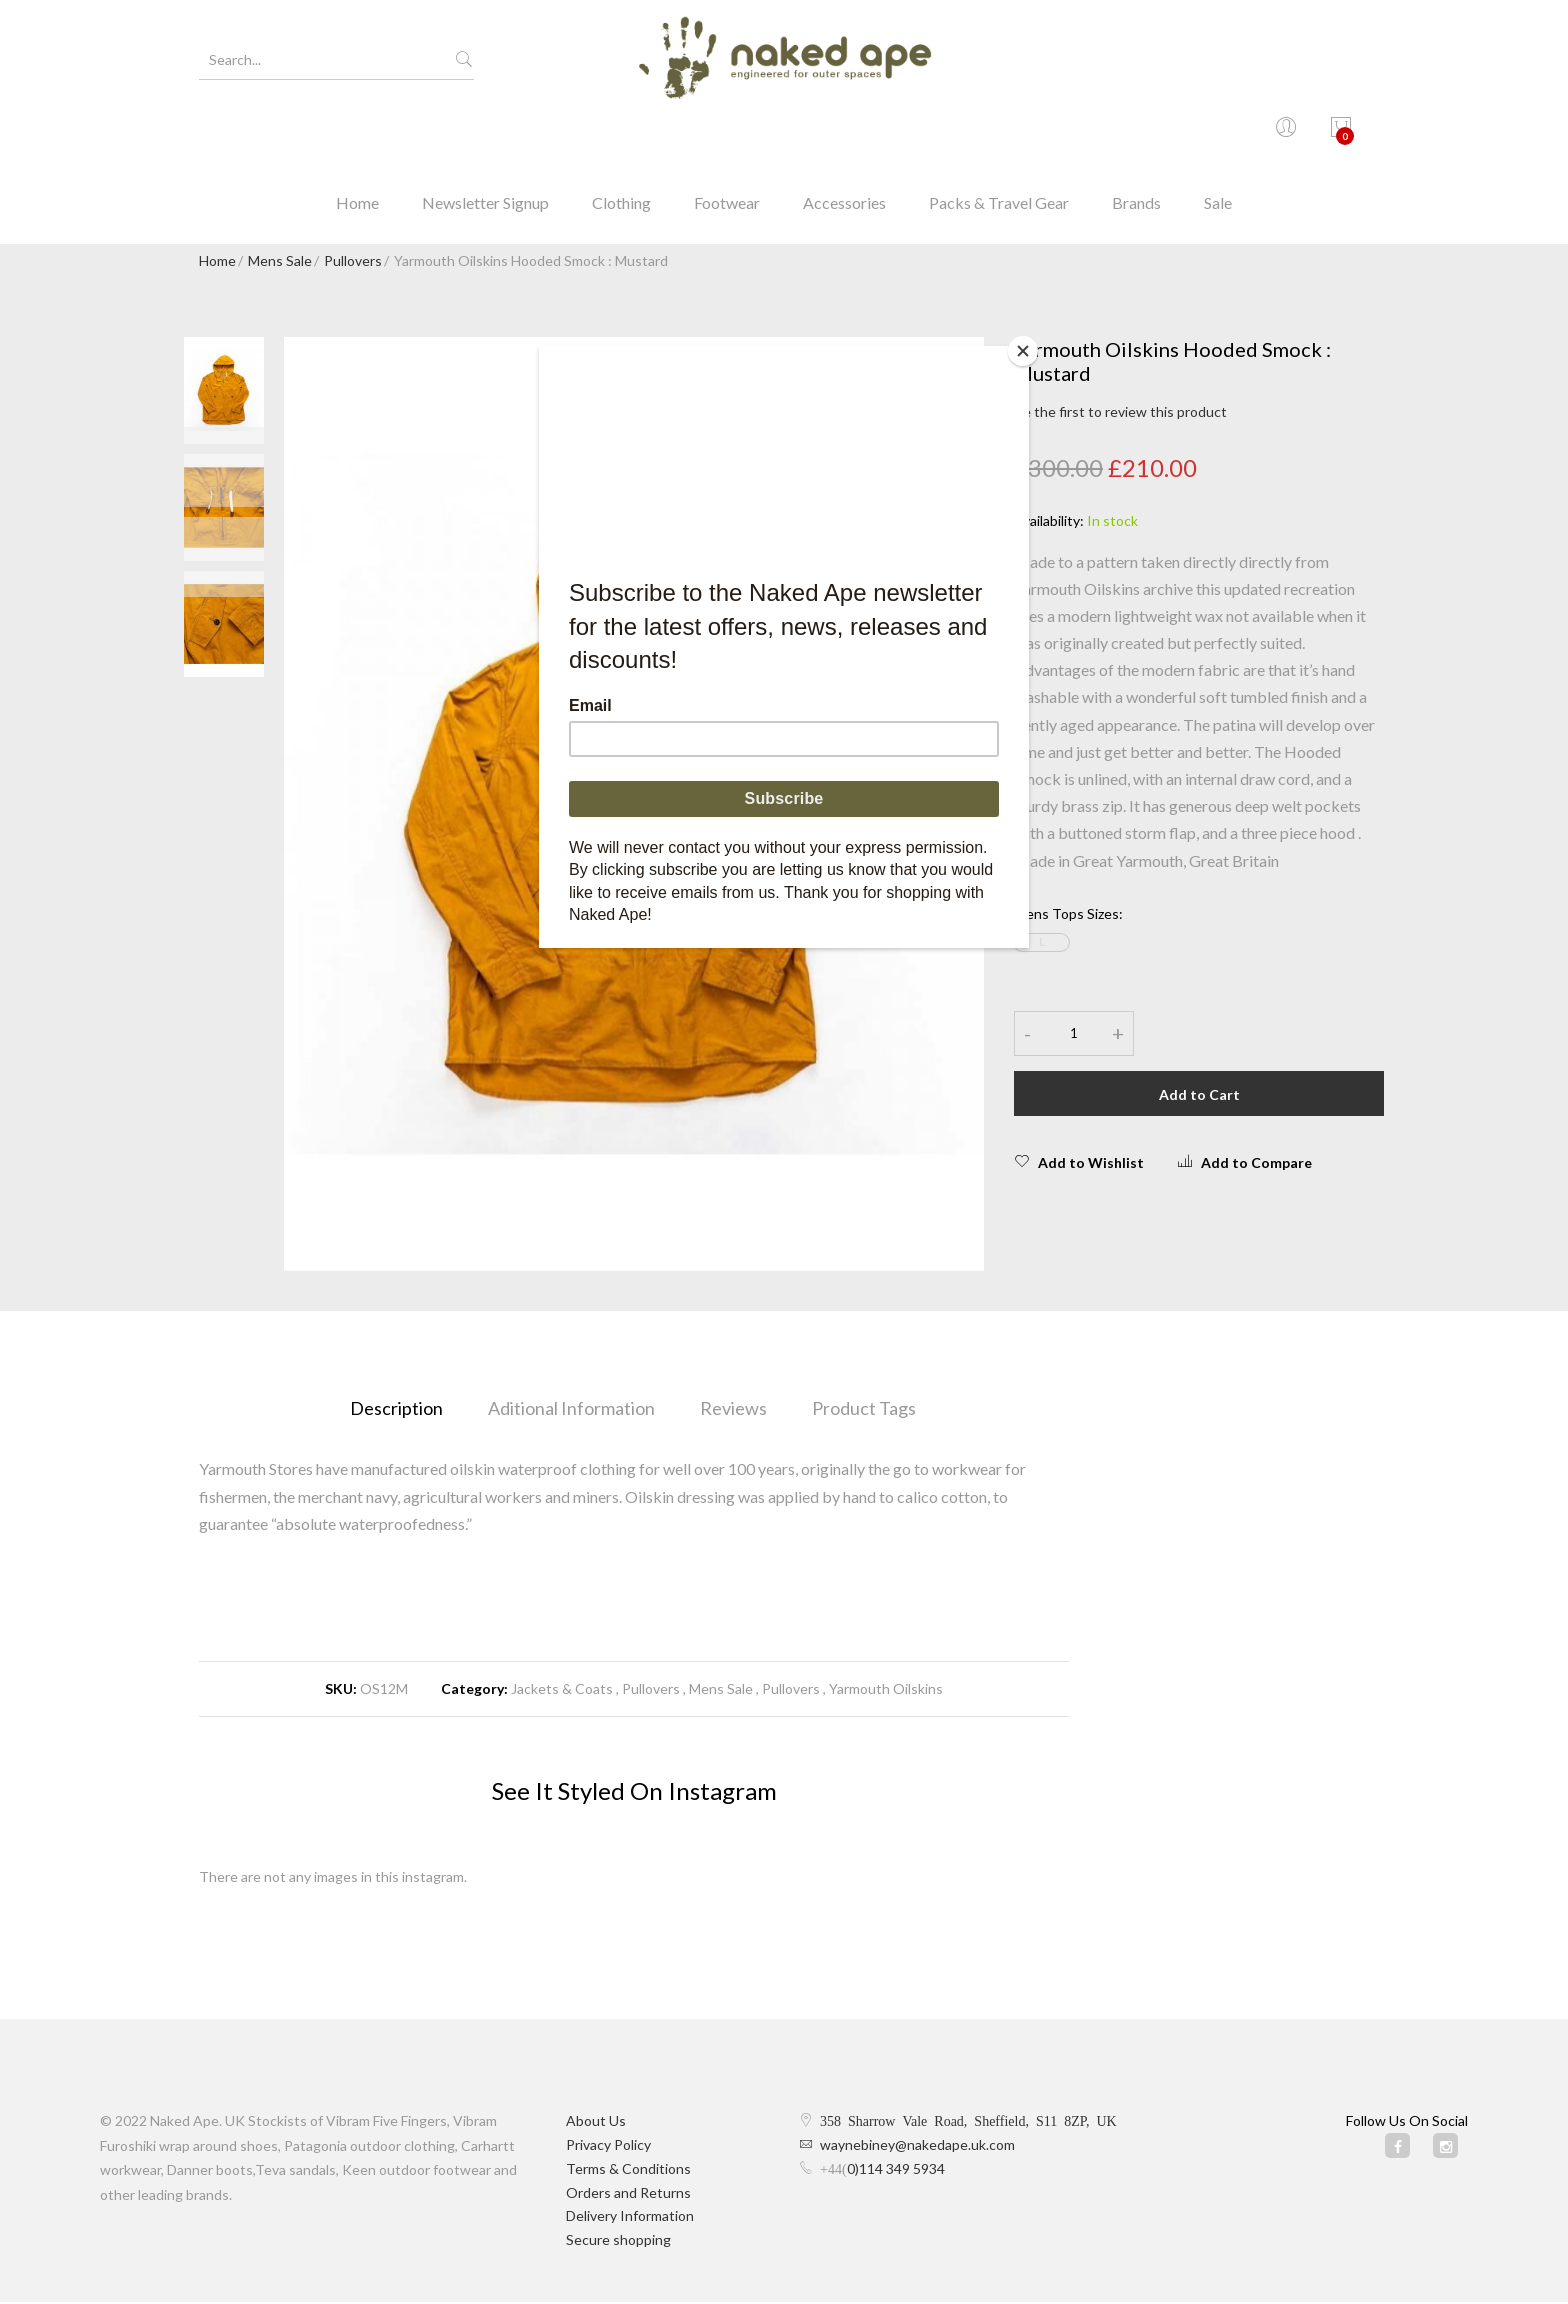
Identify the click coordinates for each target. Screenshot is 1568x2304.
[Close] (1024, 351)
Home (357, 134)
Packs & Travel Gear (999, 134)
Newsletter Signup (485, 134)
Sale (1218, 134)
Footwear (727, 134)
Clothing (621, 134)
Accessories (844, 134)
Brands (1136, 134)
